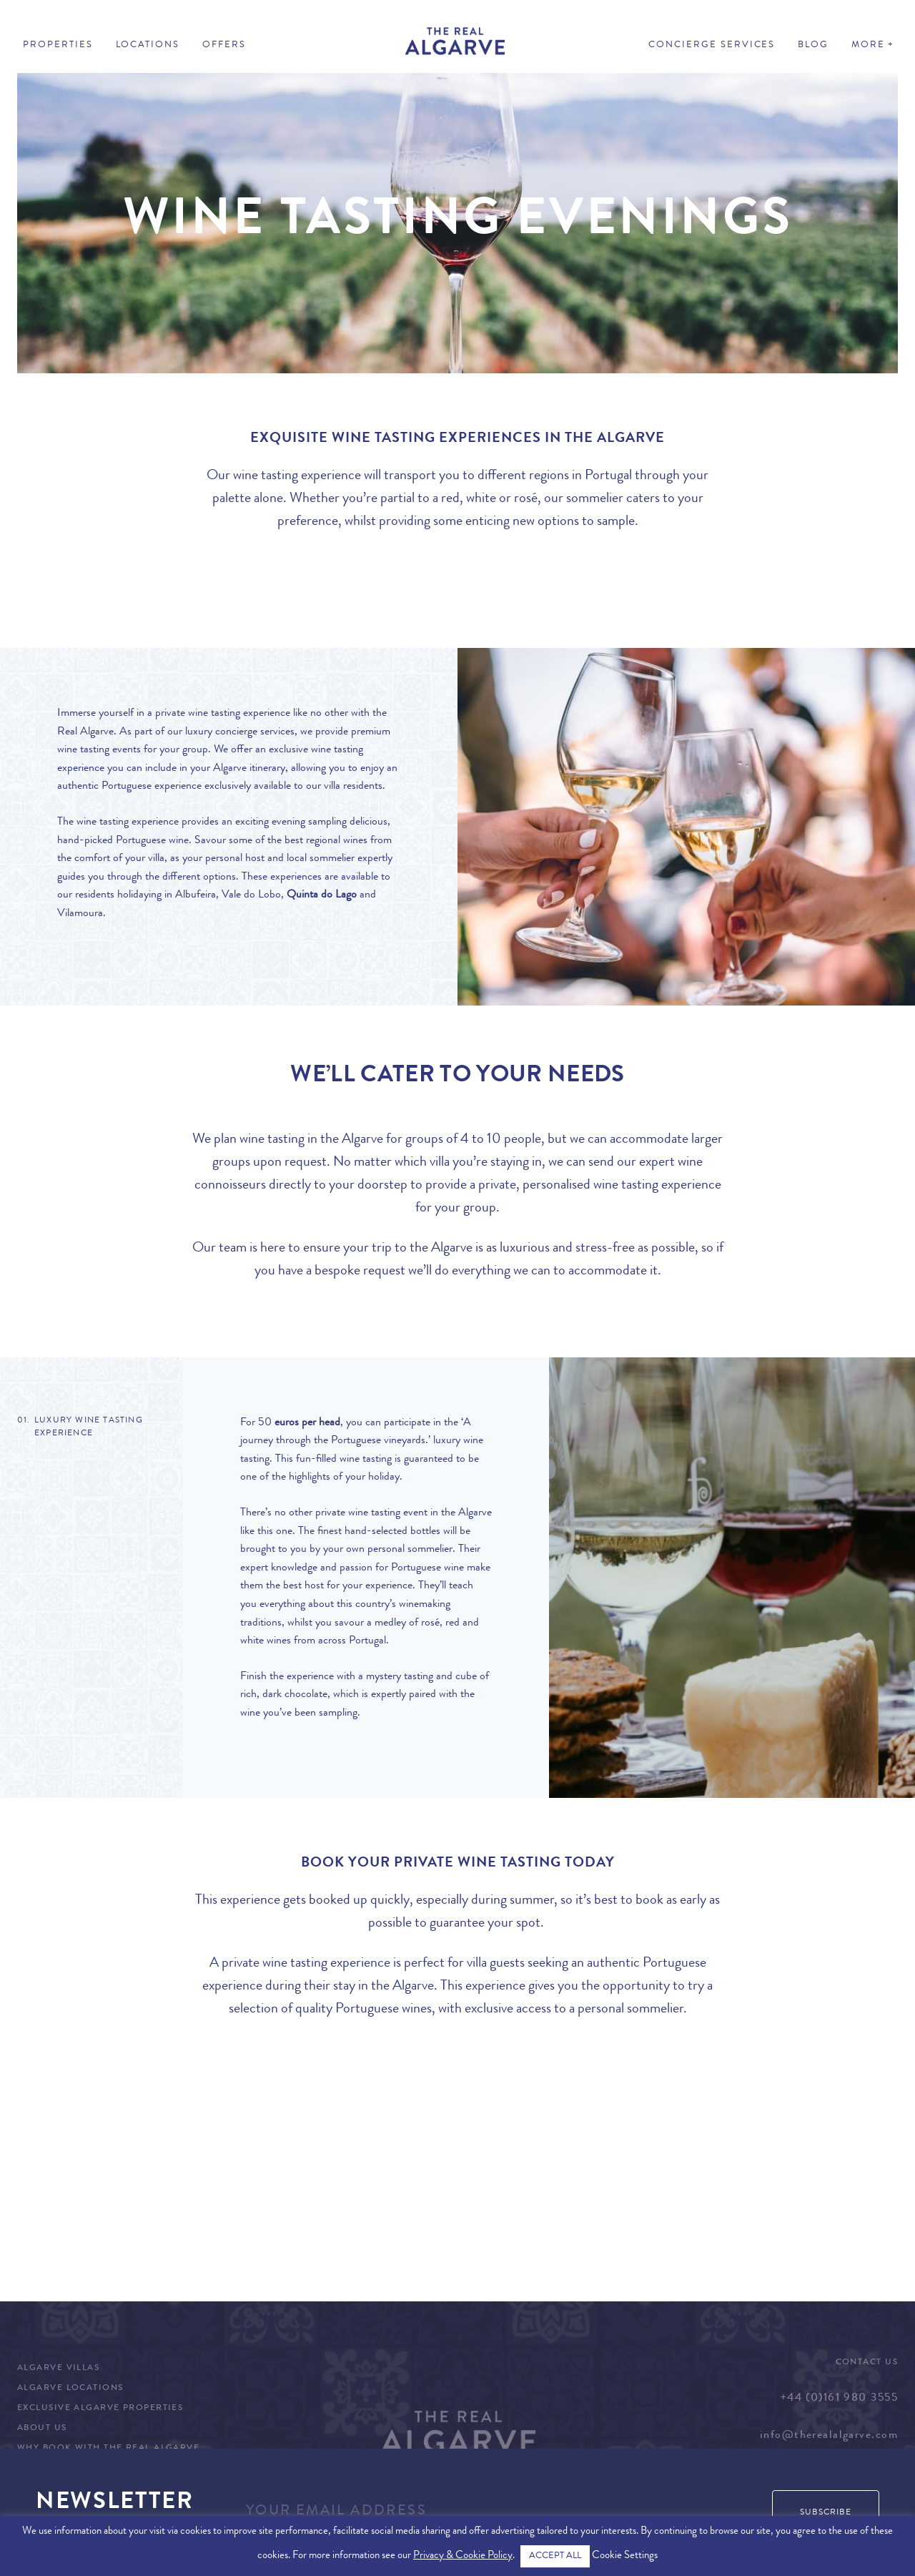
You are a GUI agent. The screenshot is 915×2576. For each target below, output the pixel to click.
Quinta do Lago (322, 895)
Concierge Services (711, 45)
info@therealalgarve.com (829, 2436)
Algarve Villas (58, 2368)
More (868, 45)
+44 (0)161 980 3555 (839, 2398)
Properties (58, 45)
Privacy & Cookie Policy (463, 2556)
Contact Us (867, 2363)
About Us (42, 2428)
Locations (148, 45)
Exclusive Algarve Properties (100, 2408)
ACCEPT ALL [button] (555, 2556)
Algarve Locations (70, 2388)
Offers (224, 45)
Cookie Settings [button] (625, 2556)
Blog (813, 45)
